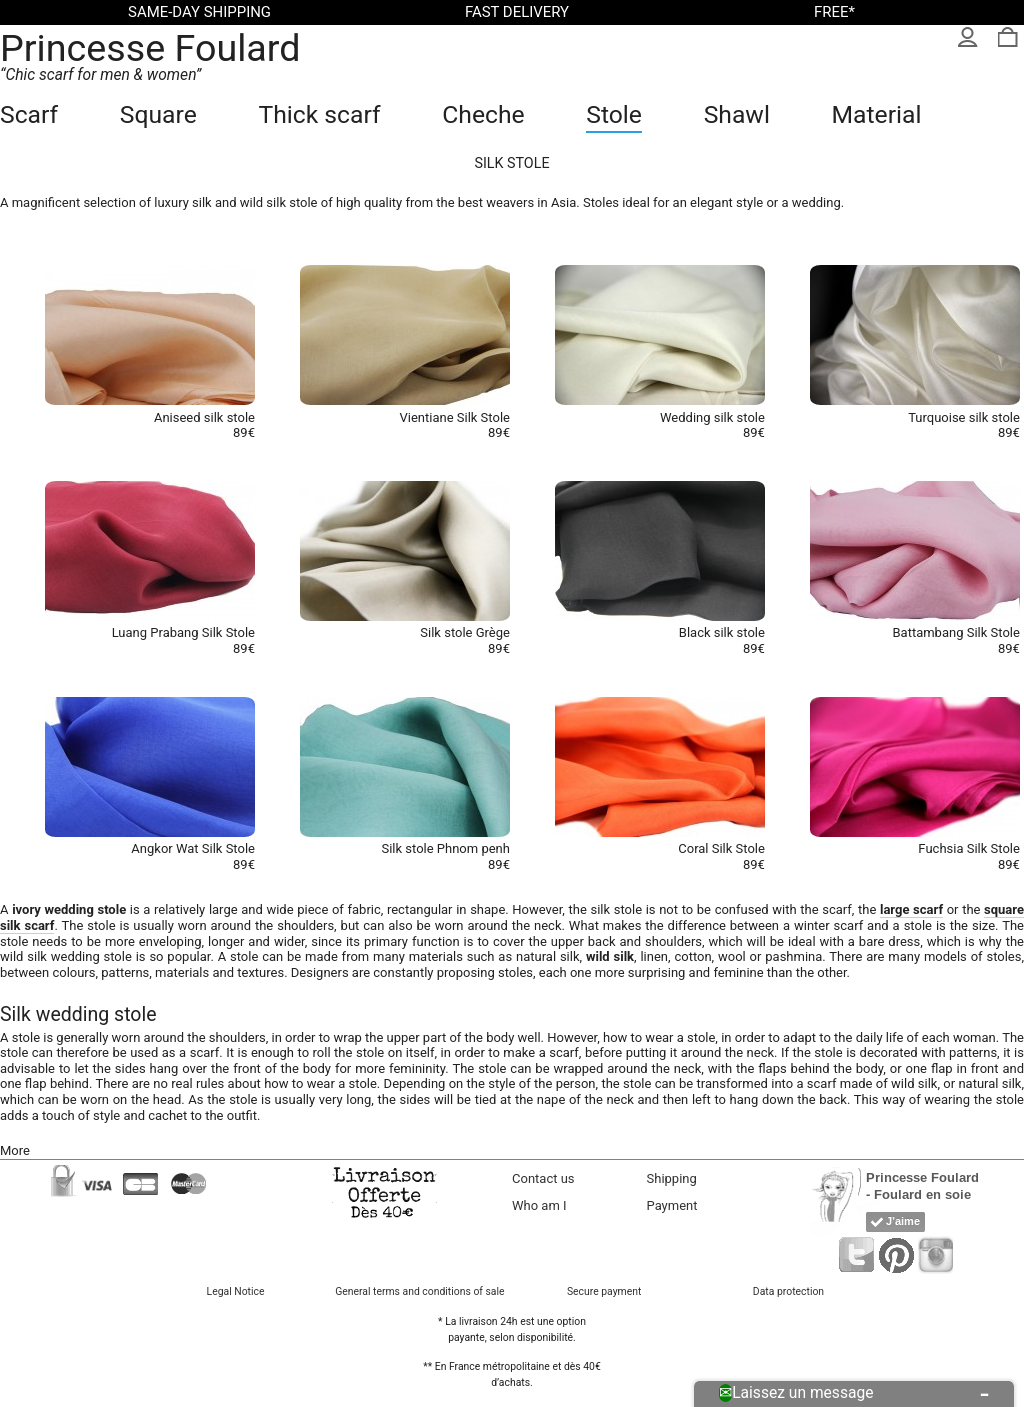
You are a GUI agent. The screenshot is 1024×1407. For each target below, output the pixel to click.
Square (158, 114)
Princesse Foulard (150, 48)
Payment (672, 1205)
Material (877, 114)
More (15, 1150)
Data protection (788, 1291)
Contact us (543, 1178)
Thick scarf (319, 114)
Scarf (29, 114)
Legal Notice (236, 1291)
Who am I (539, 1205)
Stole (614, 114)
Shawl (737, 114)
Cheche (483, 114)
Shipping (672, 1178)
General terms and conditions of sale (419, 1291)
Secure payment (604, 1291)
